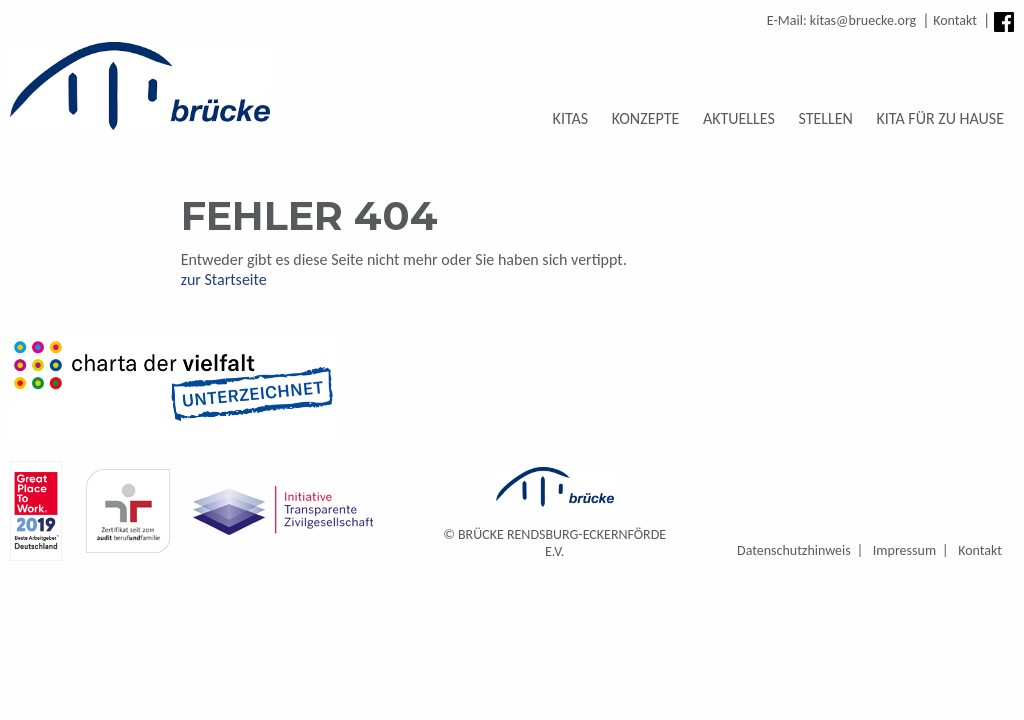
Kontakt (955, 20)
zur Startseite (224, 279)
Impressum (904, 550)
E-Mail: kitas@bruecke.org (841, 20)
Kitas (571, 118)
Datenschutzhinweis (794, 550)
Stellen (825, 118)
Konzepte (646, 118)
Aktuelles (739, 118)
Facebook (1004, 22)
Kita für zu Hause (940, 118)
